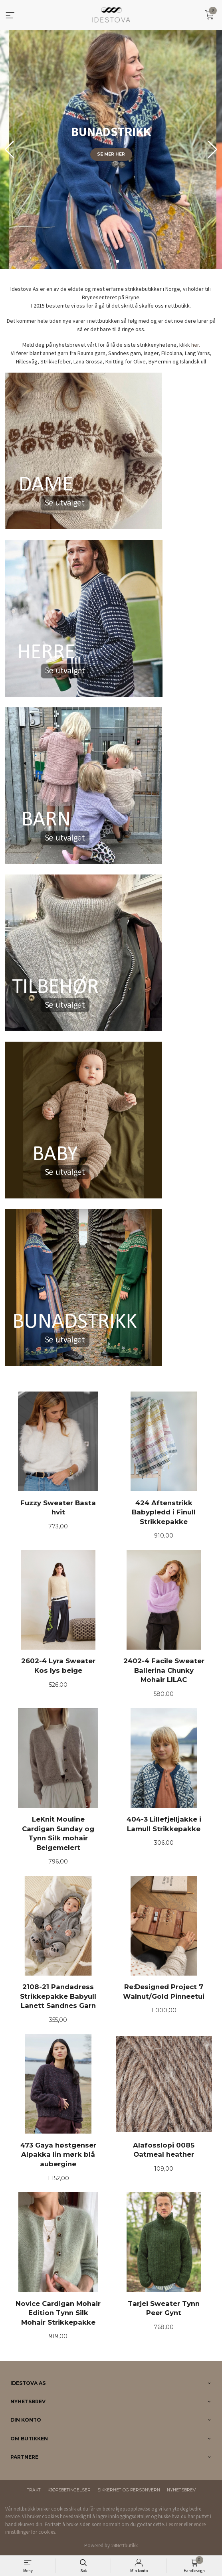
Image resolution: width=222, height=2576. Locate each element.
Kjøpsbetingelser (69, 2490)
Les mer (174, 2524)
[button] (212, 149)
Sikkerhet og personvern (128, 2490)
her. (195, 344)
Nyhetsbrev (181, 2490)
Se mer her (111, 154)
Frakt (33, 2490)
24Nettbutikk (124, 2545)
